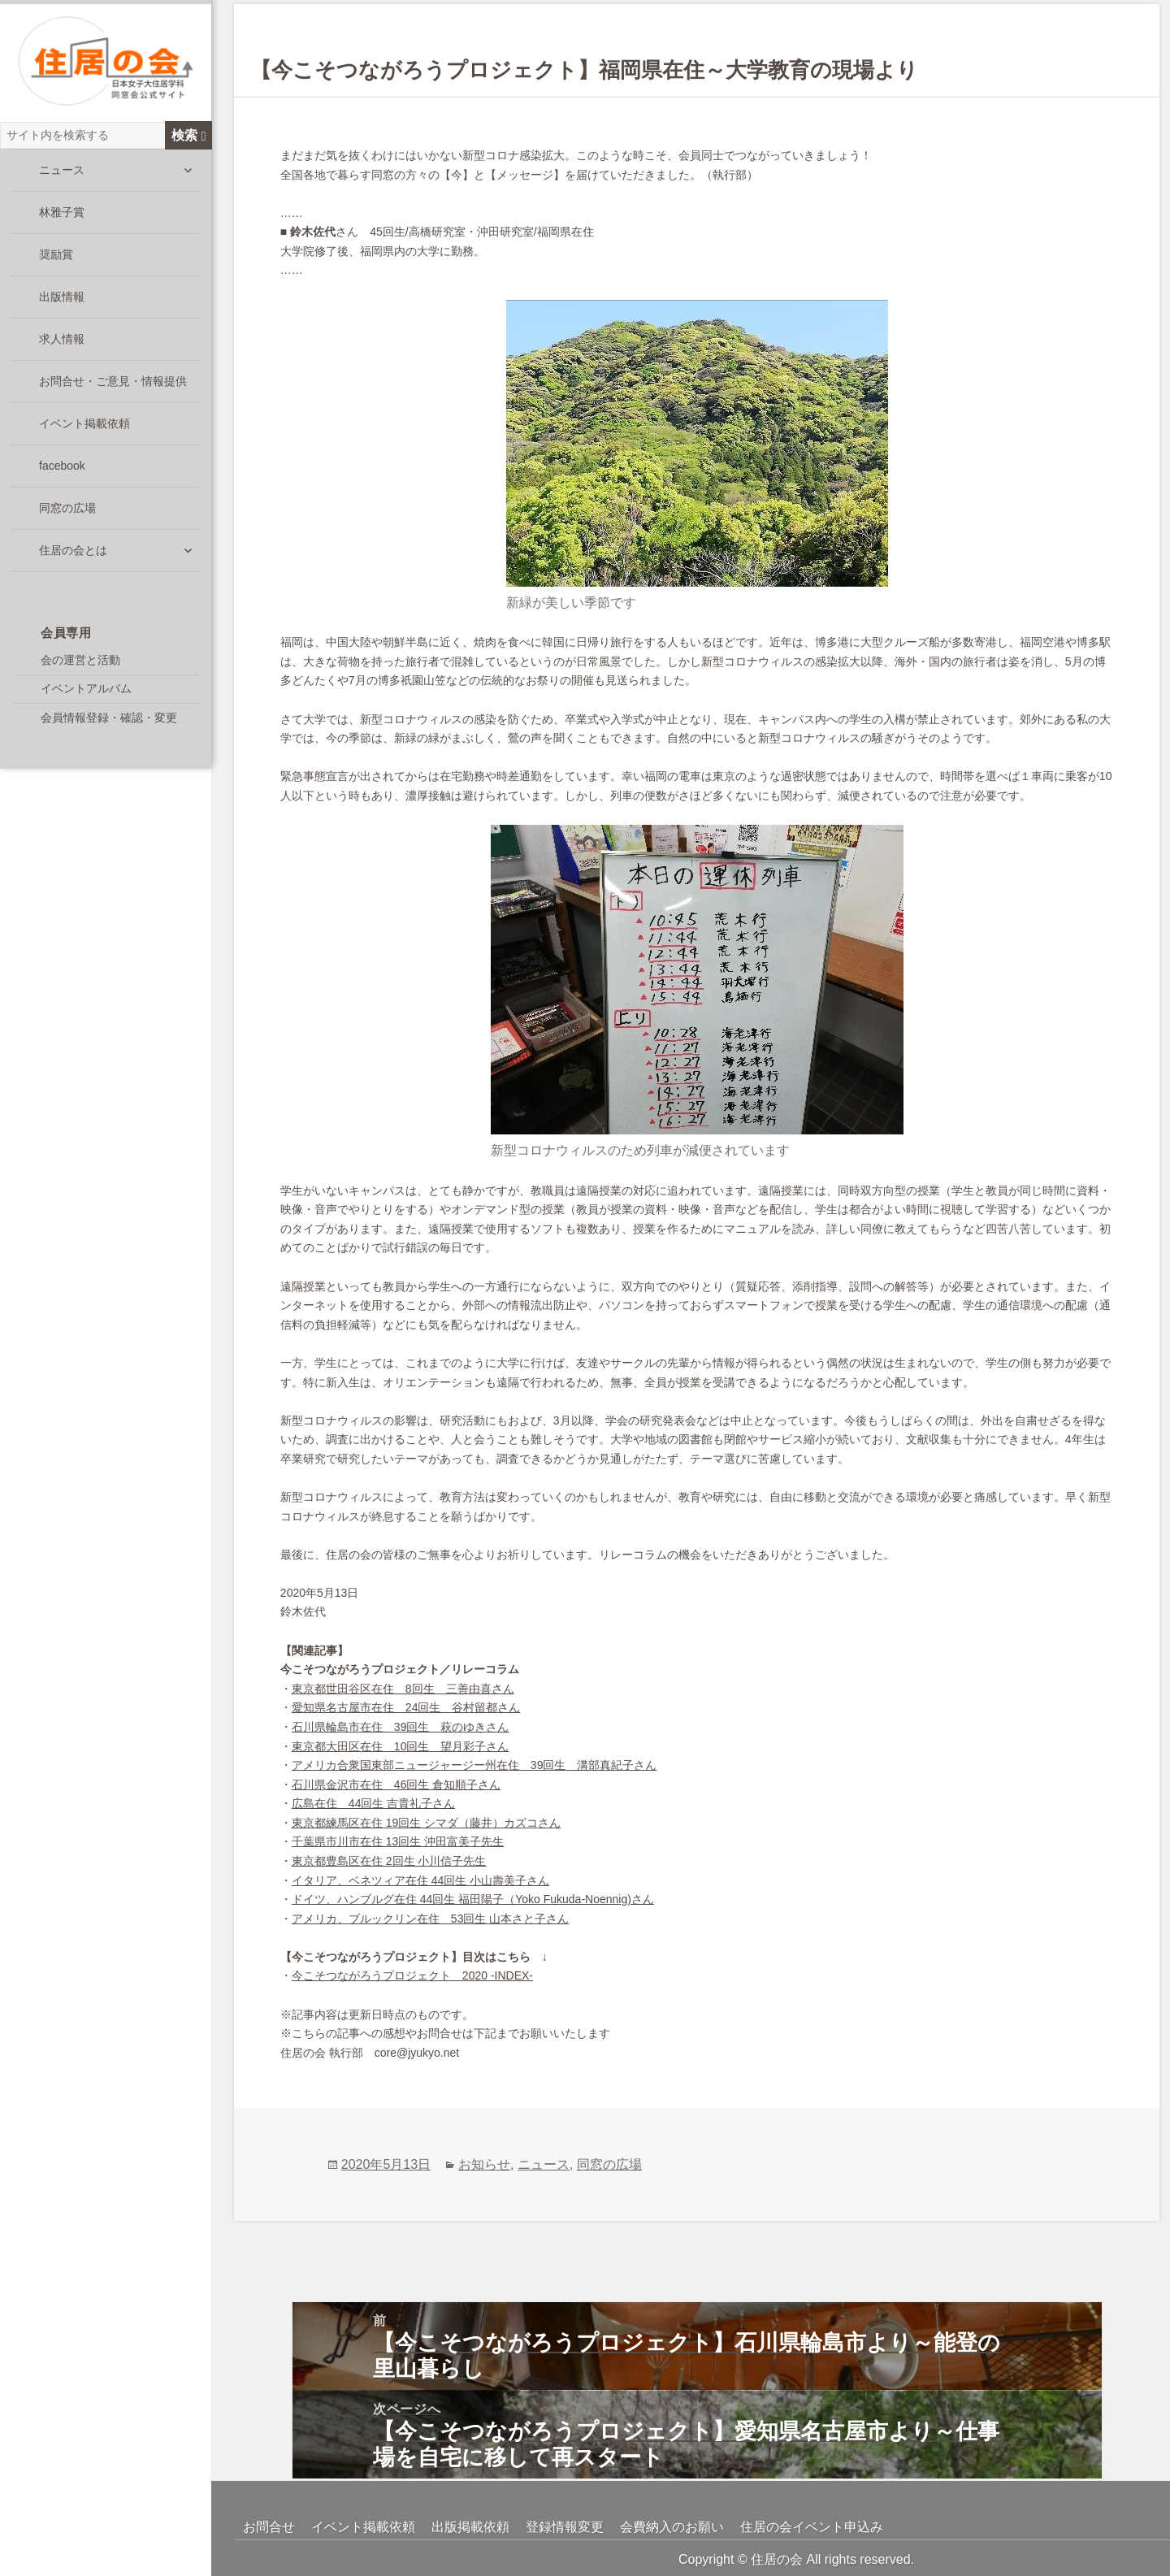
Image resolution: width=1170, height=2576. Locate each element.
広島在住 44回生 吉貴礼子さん (373, 1803)
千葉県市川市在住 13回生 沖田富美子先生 (398, 1841)
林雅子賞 (61, 215)
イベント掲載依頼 (84, 426)
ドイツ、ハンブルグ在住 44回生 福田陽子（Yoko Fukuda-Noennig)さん (473, 1899)
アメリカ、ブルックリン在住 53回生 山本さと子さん (430, 1918)
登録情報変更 (565, 2527)
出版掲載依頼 (470, 2527)
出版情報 (61, 299)
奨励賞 (56, 257)
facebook (62, 468)
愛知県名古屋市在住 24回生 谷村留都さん (406, 1707)
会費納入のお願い (672, 2527)
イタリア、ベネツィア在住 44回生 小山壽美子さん (420, 1880)
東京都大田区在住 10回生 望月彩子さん (400, 1746)
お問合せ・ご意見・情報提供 (113, 384)
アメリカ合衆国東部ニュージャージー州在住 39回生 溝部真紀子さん (474, 1765)
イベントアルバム (86, 691)
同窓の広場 (67, 511)
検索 (188, 138)
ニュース (61, 173)
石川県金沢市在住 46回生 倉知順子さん (396, 1784)
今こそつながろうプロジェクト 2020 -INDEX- (412, 1975)
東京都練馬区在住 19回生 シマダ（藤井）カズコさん (426, 1822)
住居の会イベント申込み (811, 2527)
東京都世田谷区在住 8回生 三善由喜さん (403, 1688)
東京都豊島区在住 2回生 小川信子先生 (389, 1860)
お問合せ (269, 2527)
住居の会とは (73, 553)
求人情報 (61, 342)
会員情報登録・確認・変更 (109, 720)
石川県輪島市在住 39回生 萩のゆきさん (400, 1726)
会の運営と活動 (80, 663)
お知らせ (484, 2164)
